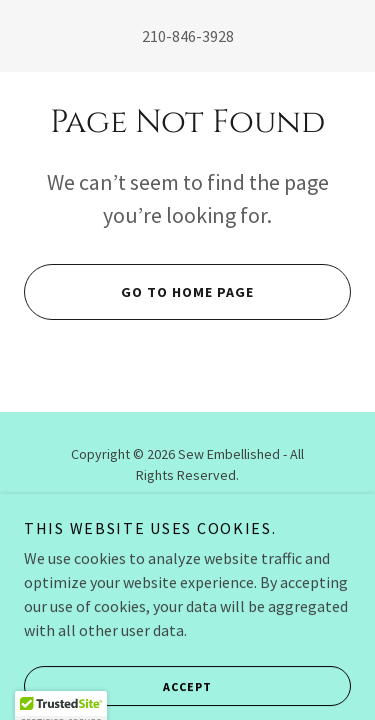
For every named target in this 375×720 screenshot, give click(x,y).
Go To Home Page (139, 292)
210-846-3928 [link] (188, 36)
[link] (187, 571)
